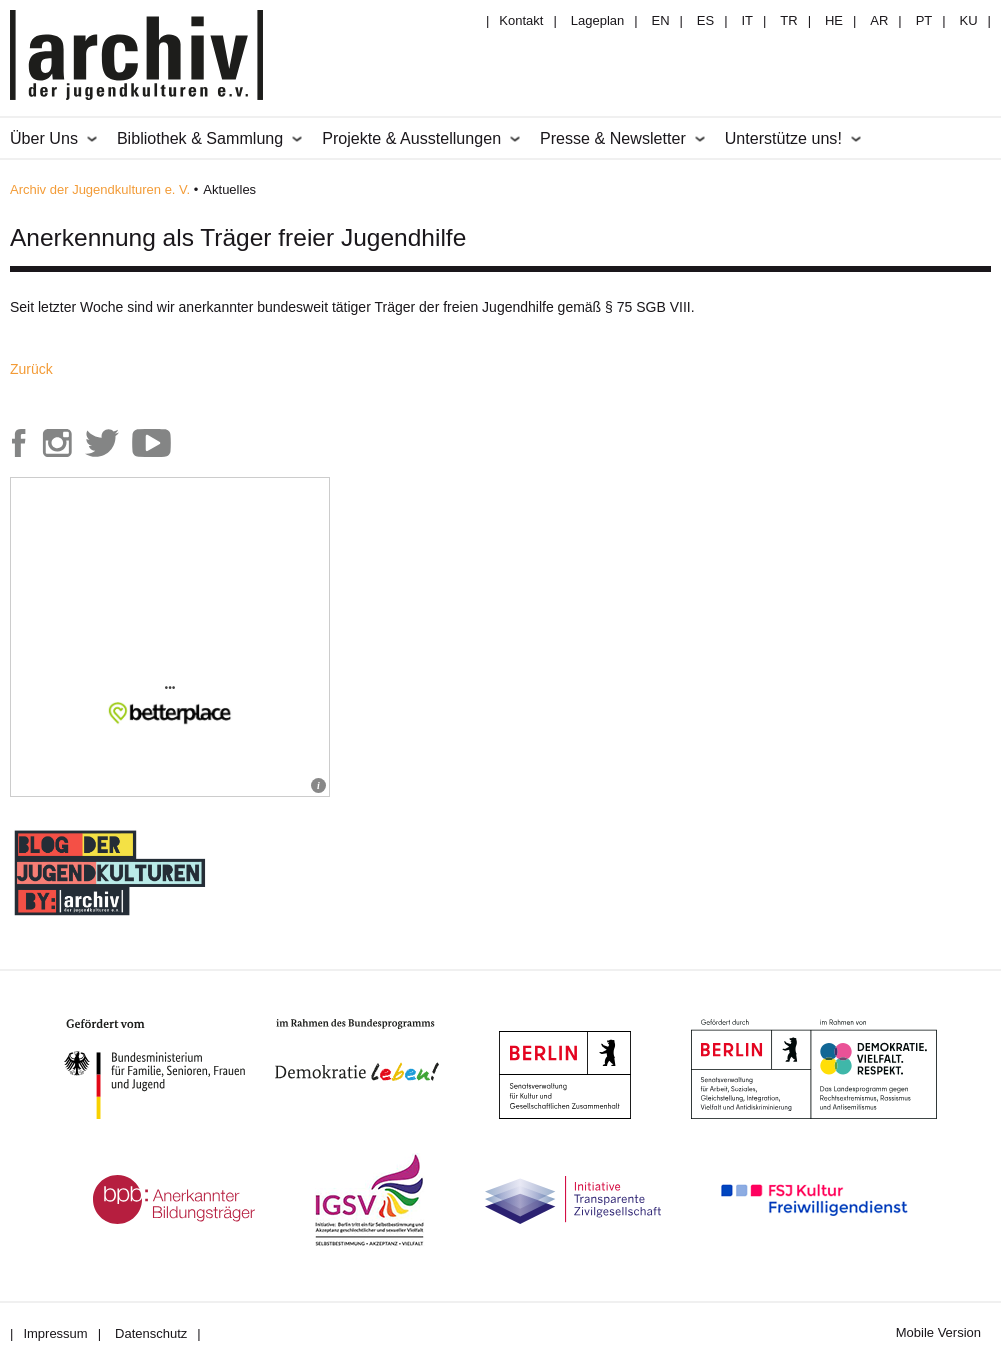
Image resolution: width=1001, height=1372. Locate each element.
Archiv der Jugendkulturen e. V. (100, 189)
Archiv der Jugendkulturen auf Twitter (102, 443)
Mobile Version (938, 1332)
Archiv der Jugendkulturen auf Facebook (19, 443)
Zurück (31, 369)
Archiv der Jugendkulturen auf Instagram (57, 443)
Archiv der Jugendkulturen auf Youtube (152, 443)
